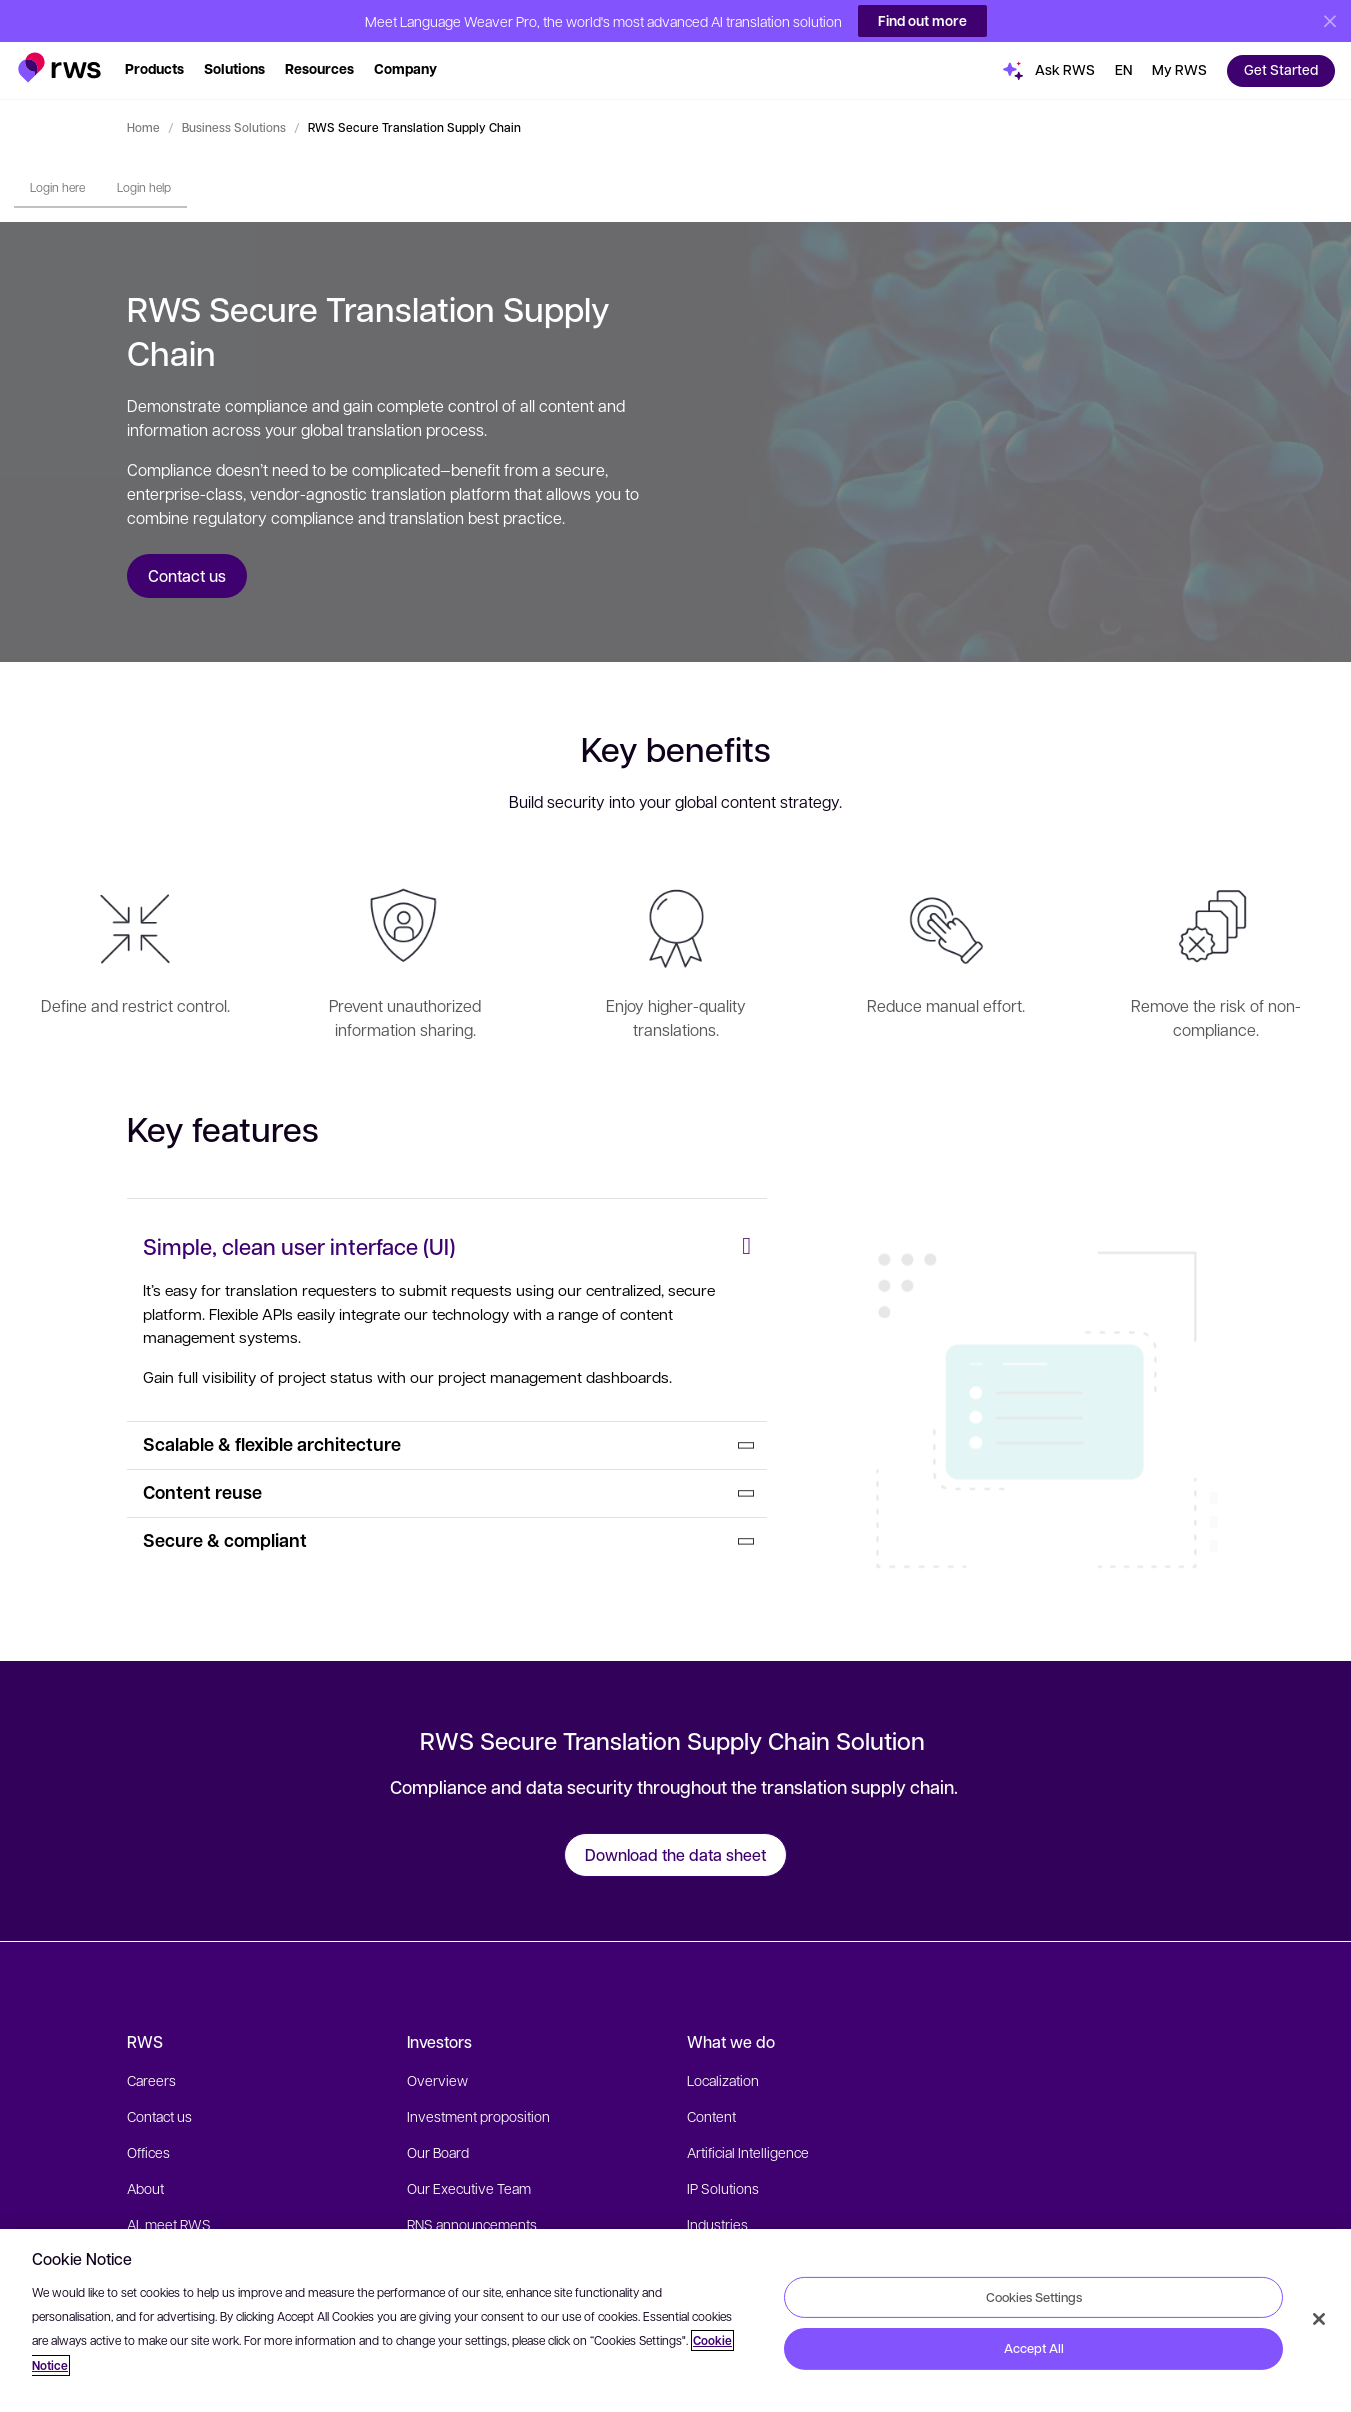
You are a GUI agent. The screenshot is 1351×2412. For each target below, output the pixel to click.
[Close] (1319, 2319)
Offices (148, 2152)
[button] (59, 62)
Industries (717, 2224)
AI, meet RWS (169, 2224)
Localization (723, 2080)
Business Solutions (234, 127)
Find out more (922, 20)
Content (711, 2116)
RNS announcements (472, 2224)
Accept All (1034, 2348)
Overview (437, 2080)
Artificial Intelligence (748, 2152)
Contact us (159, 2116)
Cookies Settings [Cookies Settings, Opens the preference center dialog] (1034, 2296)
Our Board (438, 2152)
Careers (151, 2080)
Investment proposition (478, 2116)
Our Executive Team (469, 2188)
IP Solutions (723, 2188)
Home (143, 127)
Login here (57, 187)
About (145, 2188)
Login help (144, 187)
